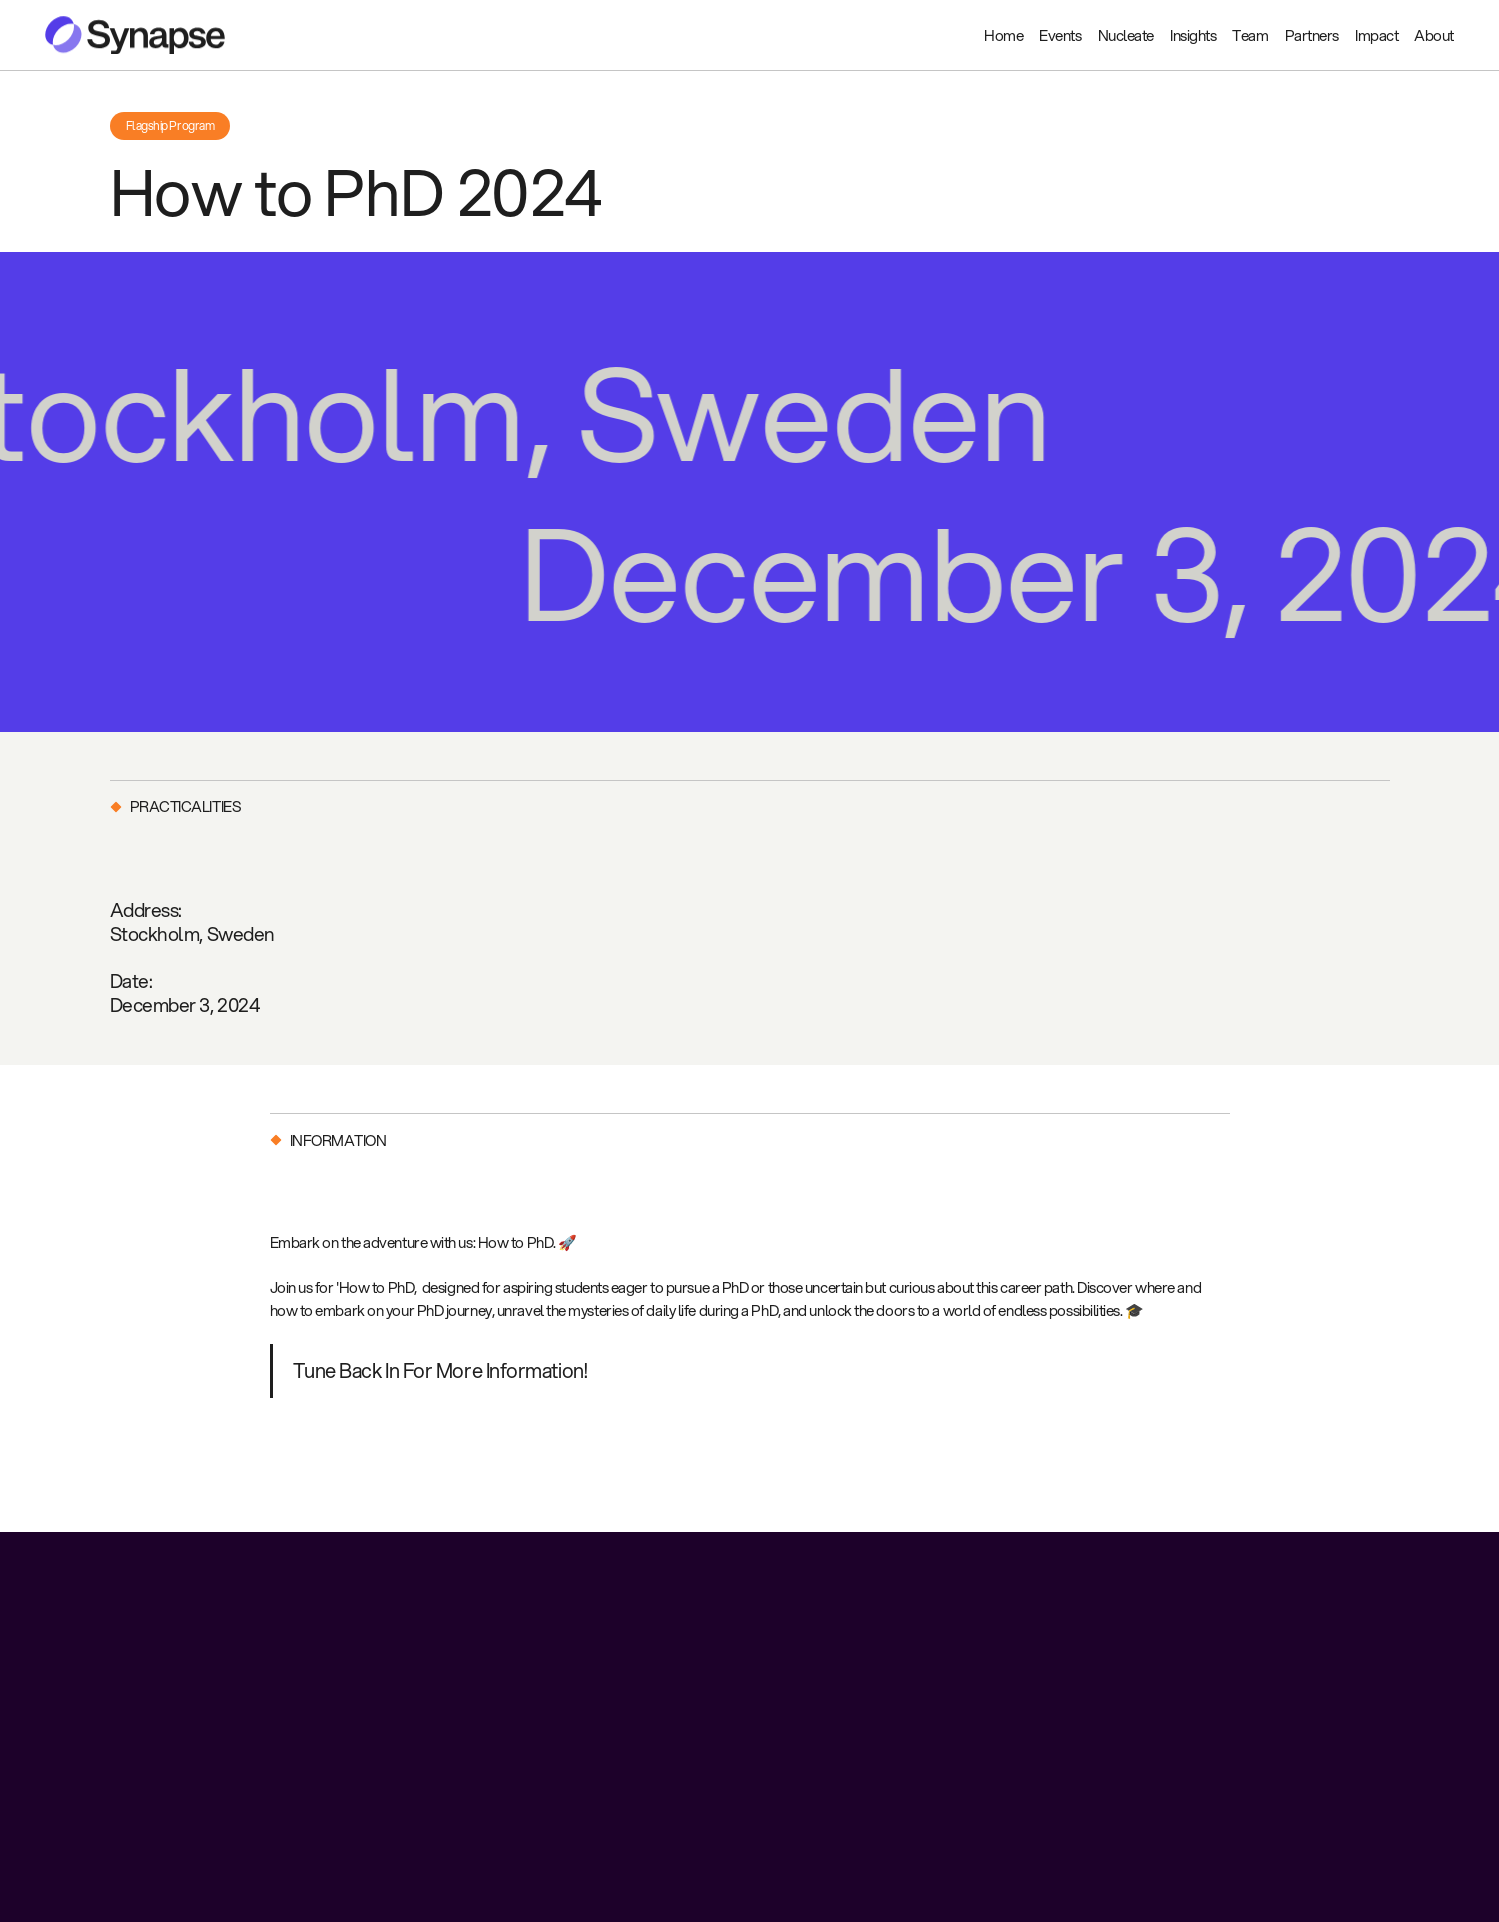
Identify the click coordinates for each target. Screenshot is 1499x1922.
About (1434, 35)
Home (1003, 35)
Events (1060, 35)
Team (1250, 35)
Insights (1193, 35)
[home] (135, 35)
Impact (1376, 35)
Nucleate (1126, 35)
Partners (1312, 35)
